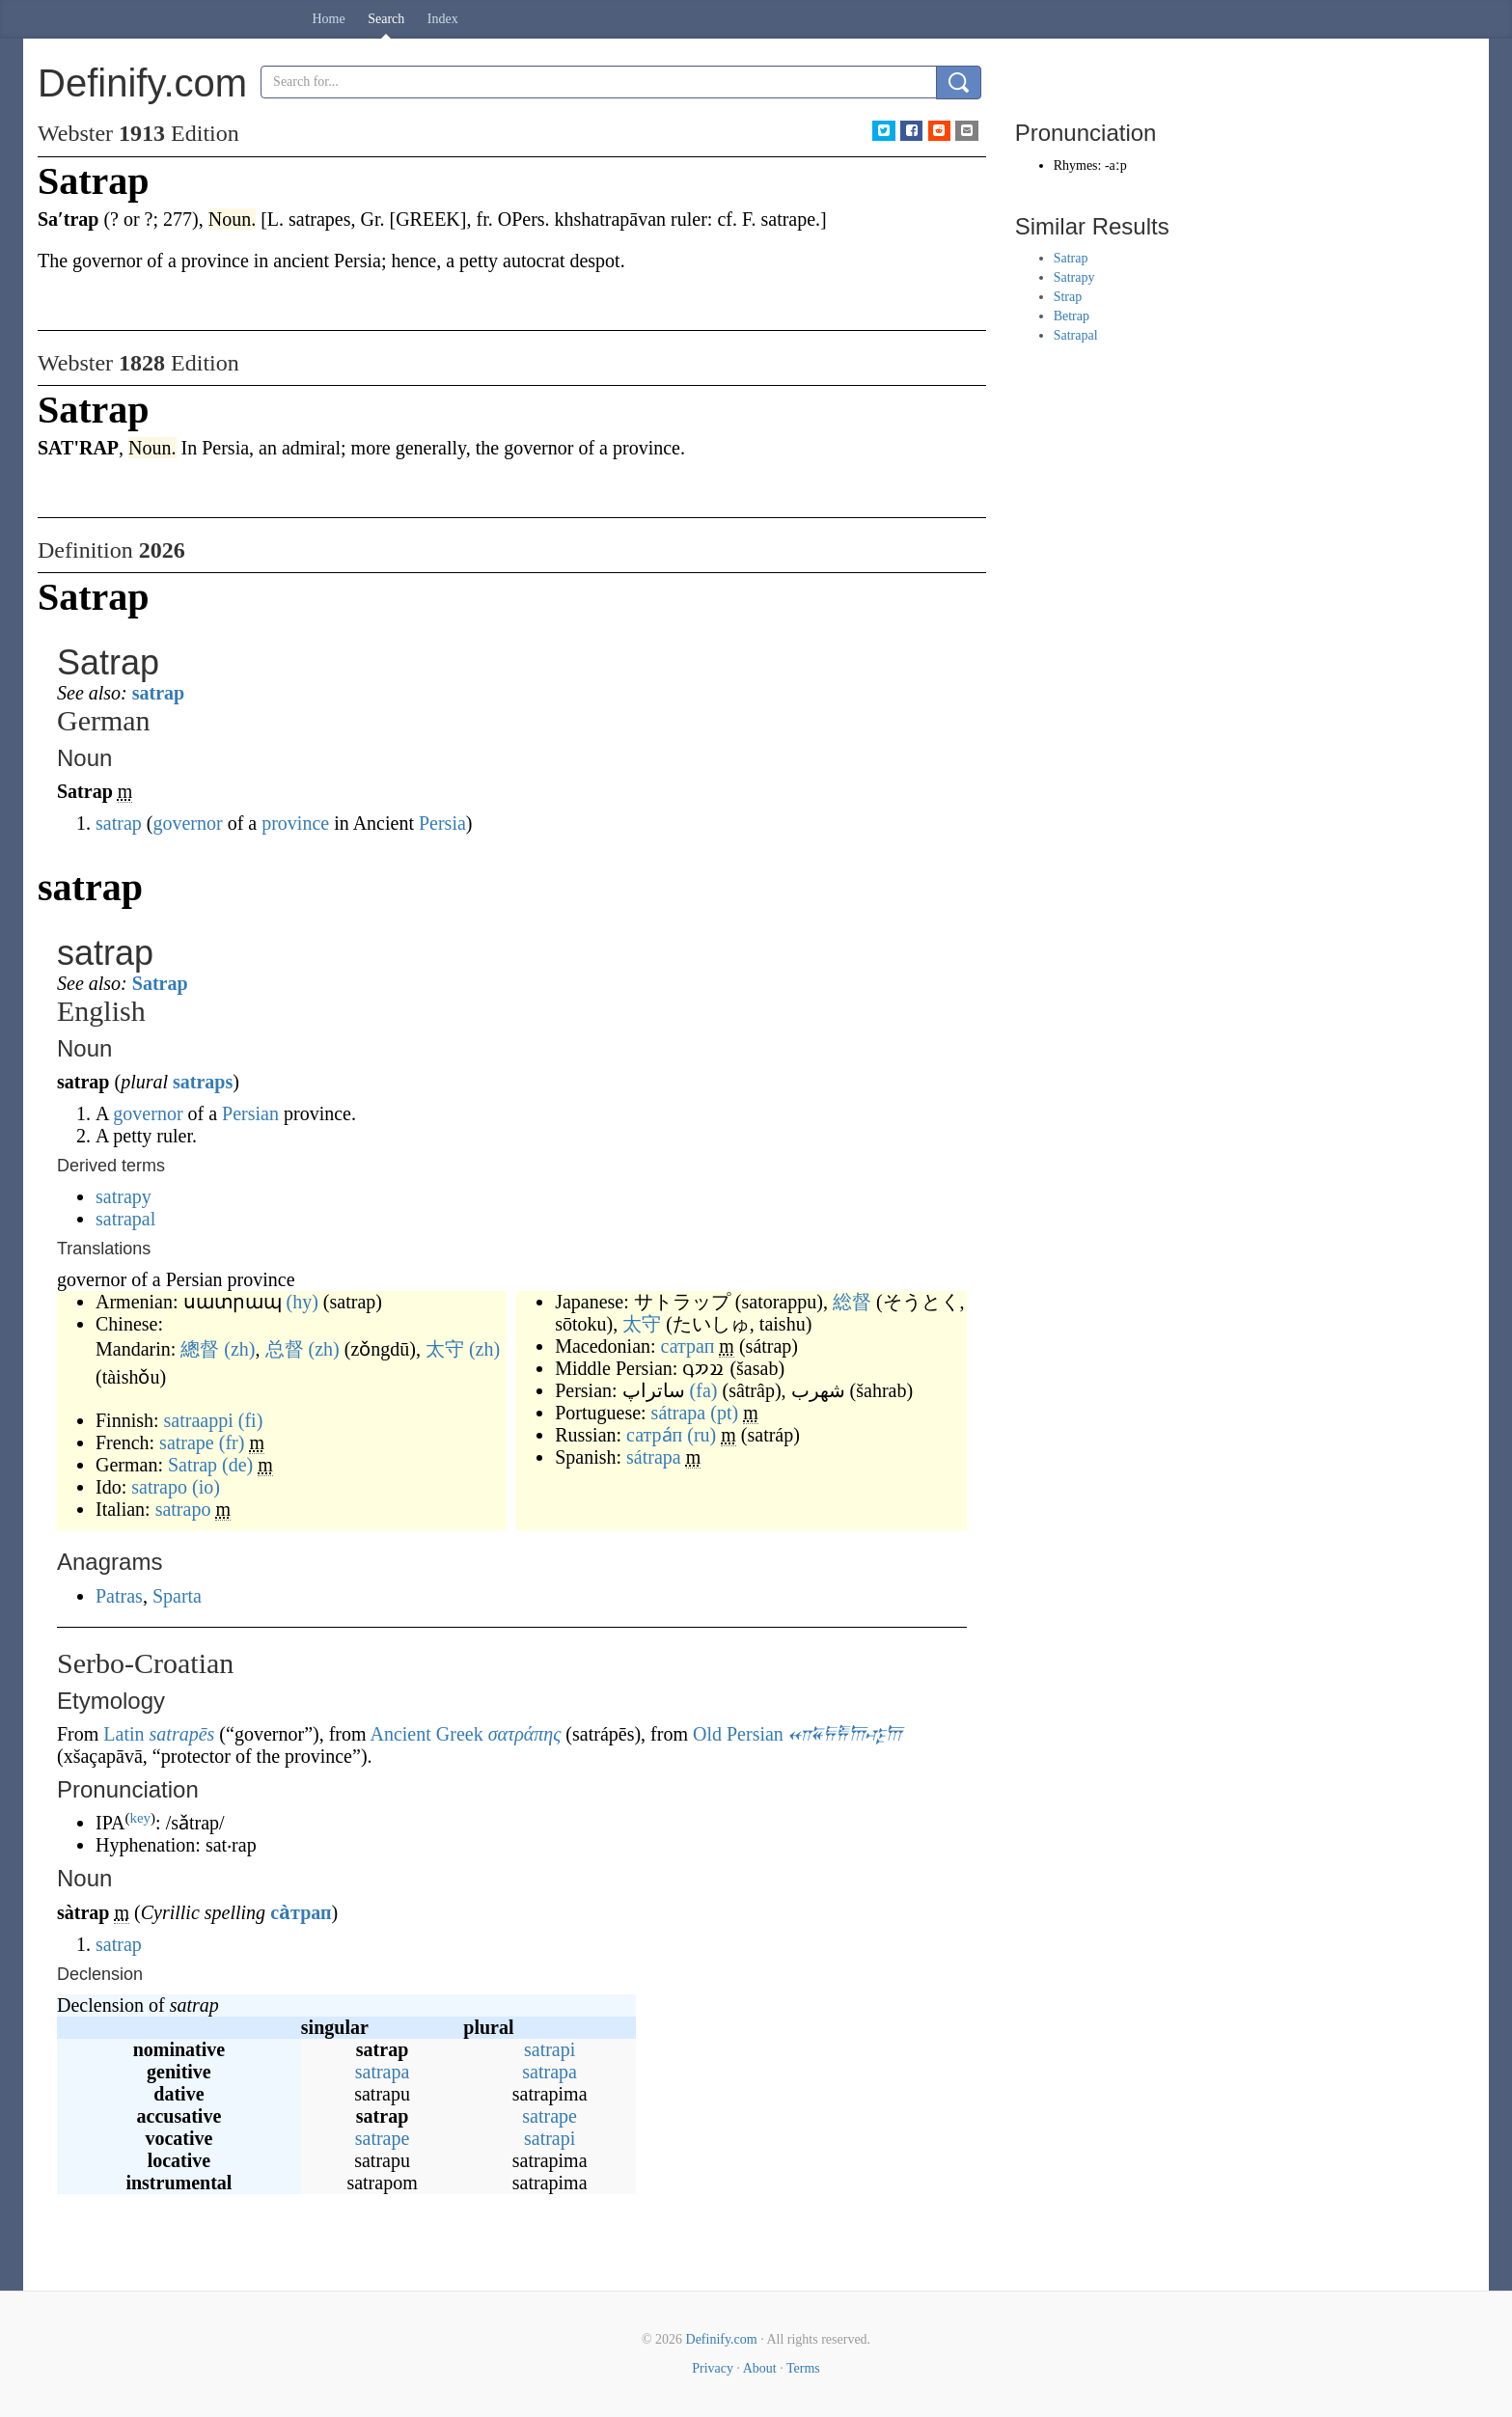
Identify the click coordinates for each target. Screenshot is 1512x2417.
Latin (123, 1733)
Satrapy (1074, 277)
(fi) (250, 1420)
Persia (442, 823)
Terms (803, 2368)
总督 (284, 1349)
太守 (445, 1349)
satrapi (549, 2049)
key (140, 1818)
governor (187, 823)
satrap (158, 692)
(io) (206, 1486)
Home (329, 19)
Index (442, 19)
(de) (237, 1464)
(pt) (724, 1412)
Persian (250, 1113)
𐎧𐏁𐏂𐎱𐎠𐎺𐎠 (845, 1733)
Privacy (712, 2368)
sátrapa (678, 1412)
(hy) (302, 1301)
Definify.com (721, 2339)
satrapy (123, 1196)
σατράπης (525, 1733)
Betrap (1071, 316)
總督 (199, 1349)
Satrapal (1076, 335)
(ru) (701, 1434)
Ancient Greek (426, 1733)
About (760, 2368)
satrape (186, 1442)
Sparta (177, 1596)
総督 (852, 1301)
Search (386, 19)
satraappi (199, 1420)
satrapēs (182, 1733)
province (295, 823)
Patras (119, 1596)
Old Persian (738, 1733)
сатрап (688, 1346)
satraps (203, 1081)
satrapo (159, 1486)
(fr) (232, 1442)
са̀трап (300, 1912)
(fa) (704, 1390)
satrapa (382, 2071)
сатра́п (654, 1434)
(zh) (239, 1349)
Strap (1068, 296)
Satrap (160, 983)
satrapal (125, 1218)
